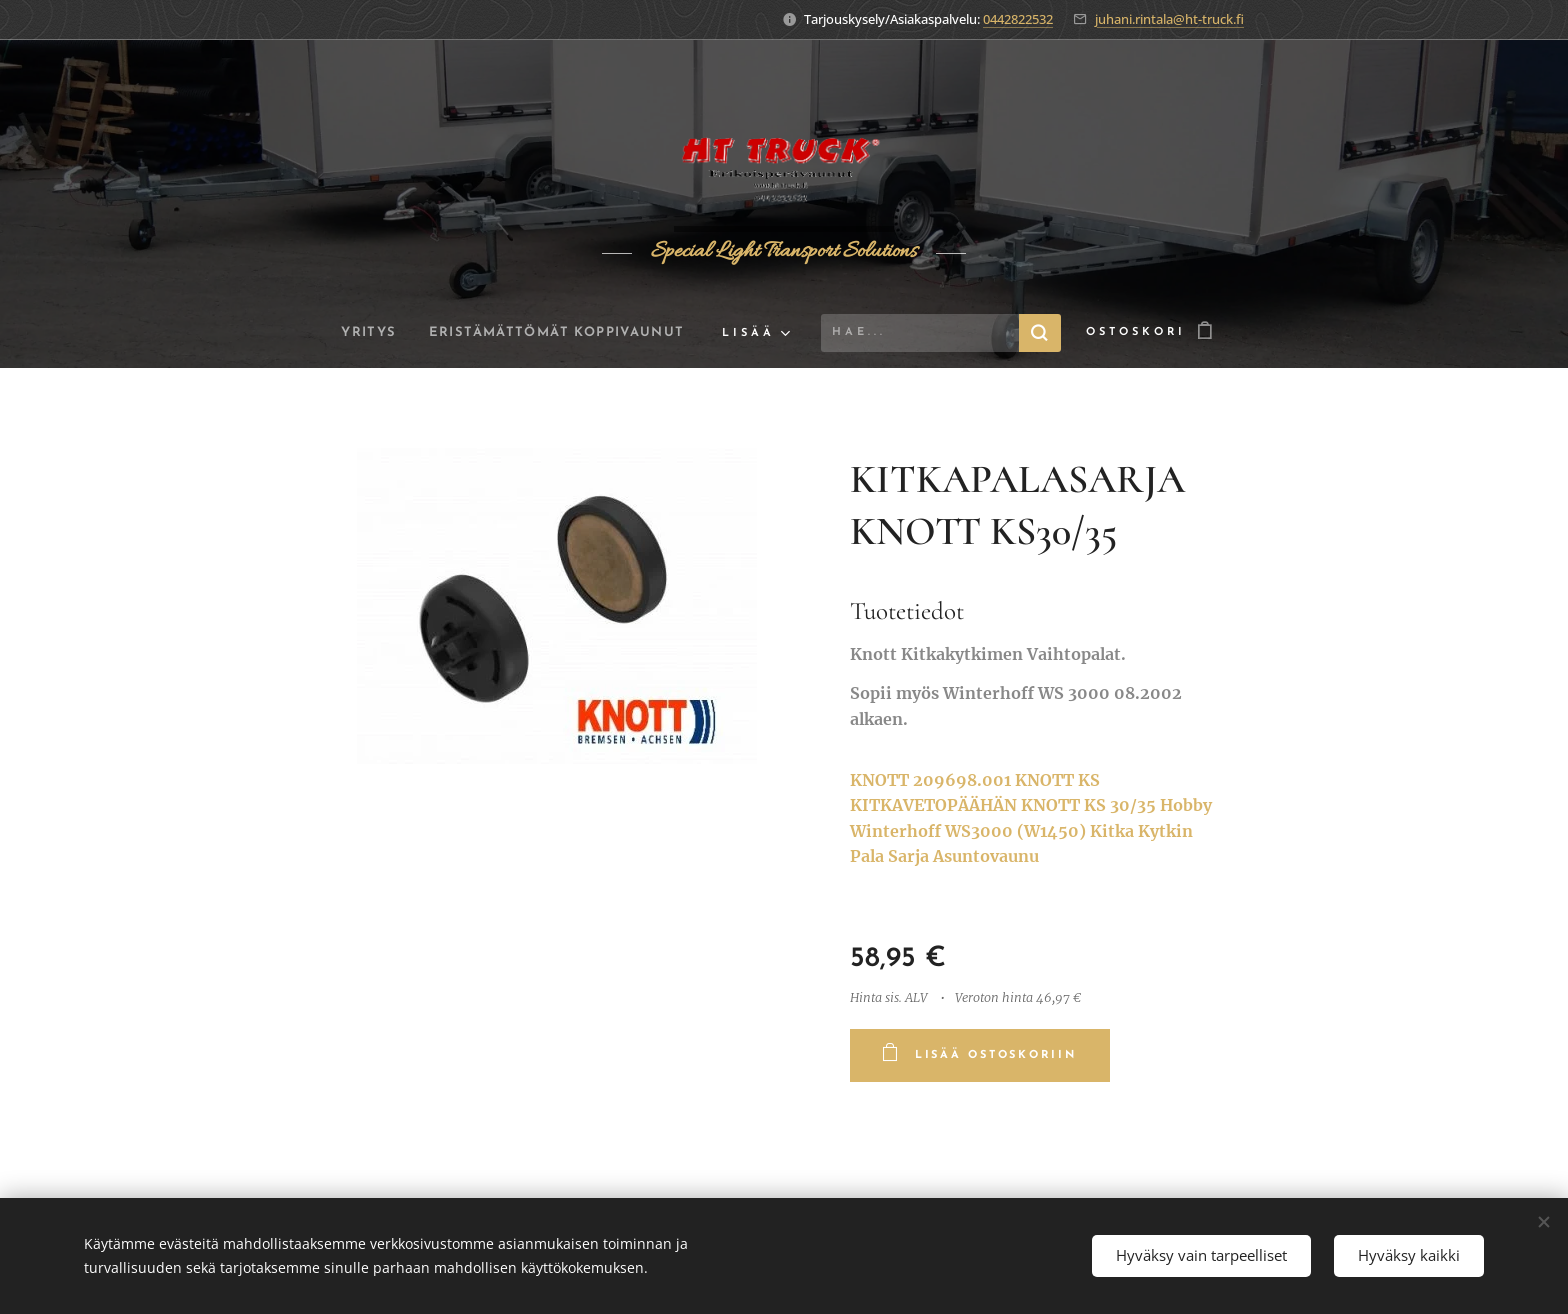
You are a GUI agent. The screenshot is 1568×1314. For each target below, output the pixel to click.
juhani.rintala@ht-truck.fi (1169, 19)
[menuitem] (361, 333)
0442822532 (1018, 19)
